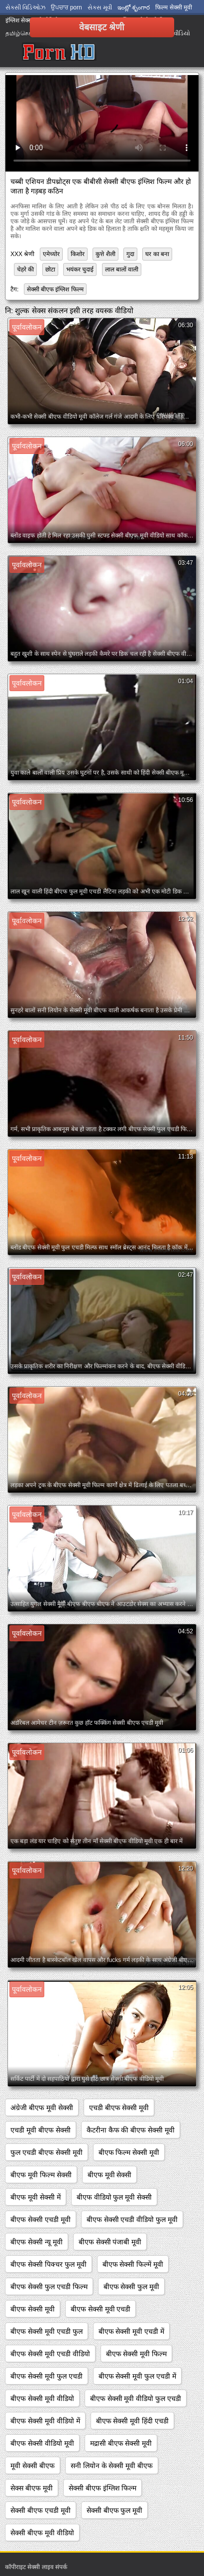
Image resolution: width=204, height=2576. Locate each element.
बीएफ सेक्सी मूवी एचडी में (132, 2331)
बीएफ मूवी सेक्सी (110, 2175)
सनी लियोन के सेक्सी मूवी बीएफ (112, 2466)
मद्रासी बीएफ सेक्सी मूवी (121, 2443)
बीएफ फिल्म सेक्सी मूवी (129, 2152)
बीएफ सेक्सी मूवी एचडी (101, 2309)
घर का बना (157, 254)
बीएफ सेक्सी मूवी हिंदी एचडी (132, 2421)
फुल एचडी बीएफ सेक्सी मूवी (46, 2152)
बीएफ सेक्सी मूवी (32, 2309)
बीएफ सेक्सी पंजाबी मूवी (110, 2242)
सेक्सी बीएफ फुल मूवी (115, 2510)
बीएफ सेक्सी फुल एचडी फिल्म (49, 2287)
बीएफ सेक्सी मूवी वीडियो (42, 2398)
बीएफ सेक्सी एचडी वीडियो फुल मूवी (132, 2219)
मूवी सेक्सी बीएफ (32, 2466)
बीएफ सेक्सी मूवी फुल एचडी (46, 2376)
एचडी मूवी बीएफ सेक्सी (40, 2130)
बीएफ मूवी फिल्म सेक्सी (41, 2175)
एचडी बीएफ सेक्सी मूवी (119, 2108)
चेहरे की (25, 269)
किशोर (78, 254)
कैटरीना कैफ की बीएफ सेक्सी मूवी (131, 2130)
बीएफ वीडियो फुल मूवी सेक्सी (114, 2197)
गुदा (130, 254)
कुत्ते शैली (105, 254)
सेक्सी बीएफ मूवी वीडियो (42, 2533)
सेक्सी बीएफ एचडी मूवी (40, 2510)
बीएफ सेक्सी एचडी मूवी (40, 2219)
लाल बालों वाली (122, 269)
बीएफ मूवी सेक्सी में (35, 2197)
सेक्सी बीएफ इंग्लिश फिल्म (55, 289)
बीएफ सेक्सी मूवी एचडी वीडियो (50, 2354)
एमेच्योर (51, 254)
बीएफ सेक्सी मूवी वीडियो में (45, 2421)
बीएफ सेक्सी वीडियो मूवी (42, 2443)
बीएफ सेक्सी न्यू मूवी (36, 2242)
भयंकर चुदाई (80, 269)
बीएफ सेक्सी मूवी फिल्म (136, 2354)
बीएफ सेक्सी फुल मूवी (131, 2287)
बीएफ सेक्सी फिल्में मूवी (133, 2264)
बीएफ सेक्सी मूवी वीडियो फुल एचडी (135, 2398)
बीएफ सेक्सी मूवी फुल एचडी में (137, 2376)
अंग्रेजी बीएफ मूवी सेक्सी (41, 2108)
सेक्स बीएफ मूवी (31, 2488)
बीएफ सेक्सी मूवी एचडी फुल (46, 2331)
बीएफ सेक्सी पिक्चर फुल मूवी (48, 2264)
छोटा (50, 269)
